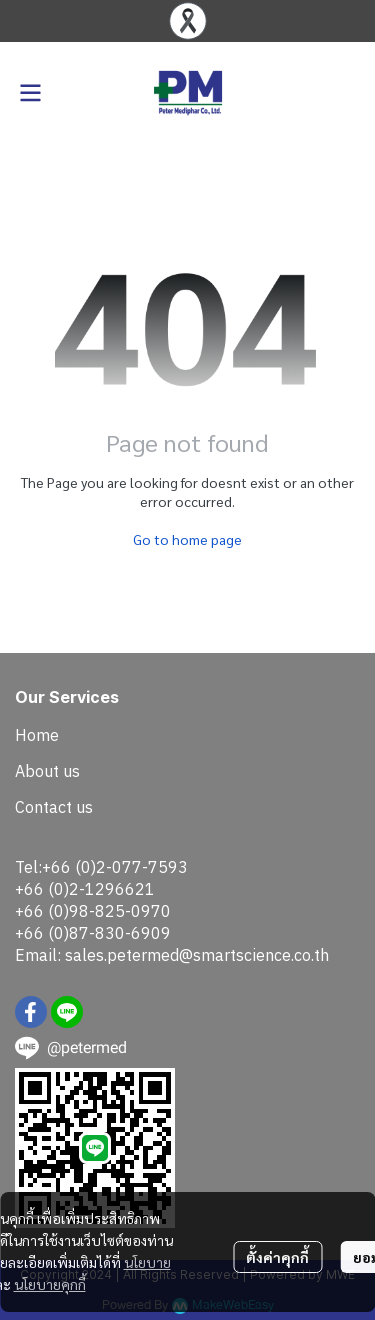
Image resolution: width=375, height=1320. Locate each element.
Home (37, 735)
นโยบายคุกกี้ (50, 1284)
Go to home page (187, 539)
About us (47, 771)
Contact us (54, 807)
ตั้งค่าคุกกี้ (277, 1257)
